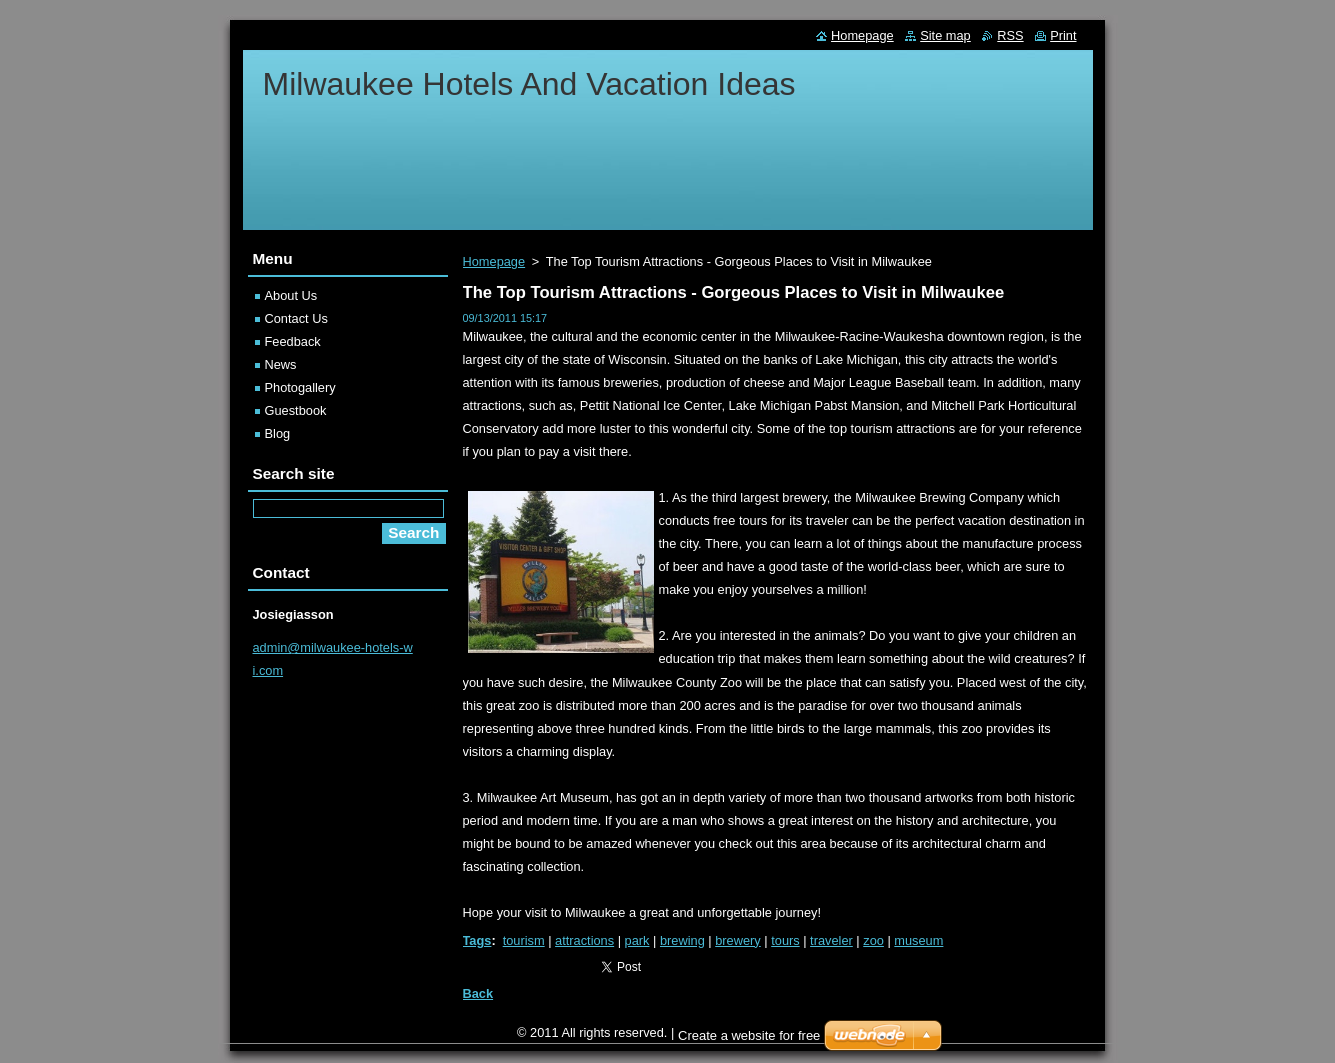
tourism (524, 940)
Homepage (494, 261)
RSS (1010, 35)
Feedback (293, 341)
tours (785, 940)
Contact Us (296, 318)
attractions (584, 940)
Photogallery (300, 387)
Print (1063, 35)
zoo (873, 940)
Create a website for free (749, 1040)
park (637, 940)
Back (478, 993)
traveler (831, 940)
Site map (945, 35)
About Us (291, 295)
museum (918, 940)
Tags (477, 940)
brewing (682, 940)
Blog (278, 433)
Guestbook (296, 410)
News (281, 364)
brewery (738, 940)
